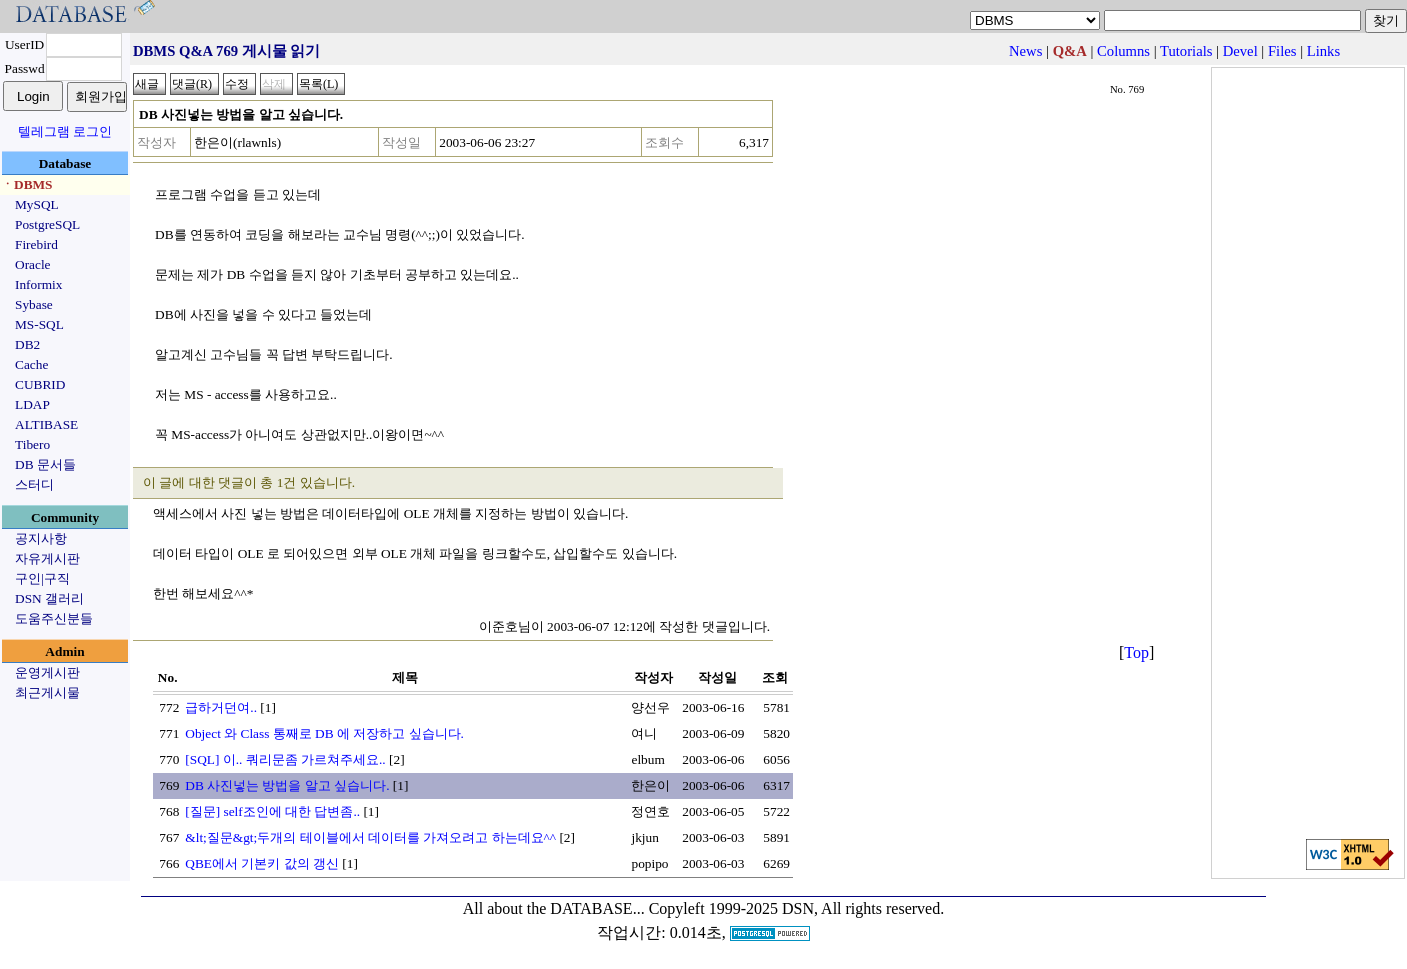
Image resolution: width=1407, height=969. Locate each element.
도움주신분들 (54, 618)
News (1025, 51)
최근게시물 (47, 692)
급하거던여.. (221, 707)
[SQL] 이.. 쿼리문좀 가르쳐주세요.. (285, 759)
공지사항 (41, 538)
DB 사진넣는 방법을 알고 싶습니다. (287, 785)
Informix (38, 284)
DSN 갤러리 (49, 598)
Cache (31, 364)
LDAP (32, 404)
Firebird (36, 244)
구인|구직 (42, 578)
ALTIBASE (46, 424)
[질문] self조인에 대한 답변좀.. (272, 811)
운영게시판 (47, 672)
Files (1282, 51)
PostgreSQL (47, 224)
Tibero (32, 444)
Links (1323, 51)
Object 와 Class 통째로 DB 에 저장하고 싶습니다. (324, 733)
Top (1136, 652)
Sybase (34, 304)
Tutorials (1186, 51)
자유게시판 (47, 558)
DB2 (27, 344)
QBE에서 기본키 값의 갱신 (262, 863)
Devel (1240, 51)
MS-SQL (39, 324)
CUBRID (40, 384)
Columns (1123, 51)
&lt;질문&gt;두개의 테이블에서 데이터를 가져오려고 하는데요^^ (370, 837)
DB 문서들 (45, 464)
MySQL (37, 204)
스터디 (34, 484)
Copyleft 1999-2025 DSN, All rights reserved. (797, 908)
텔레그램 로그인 (65, 131)
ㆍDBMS (27, 184)
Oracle (33, 264)
